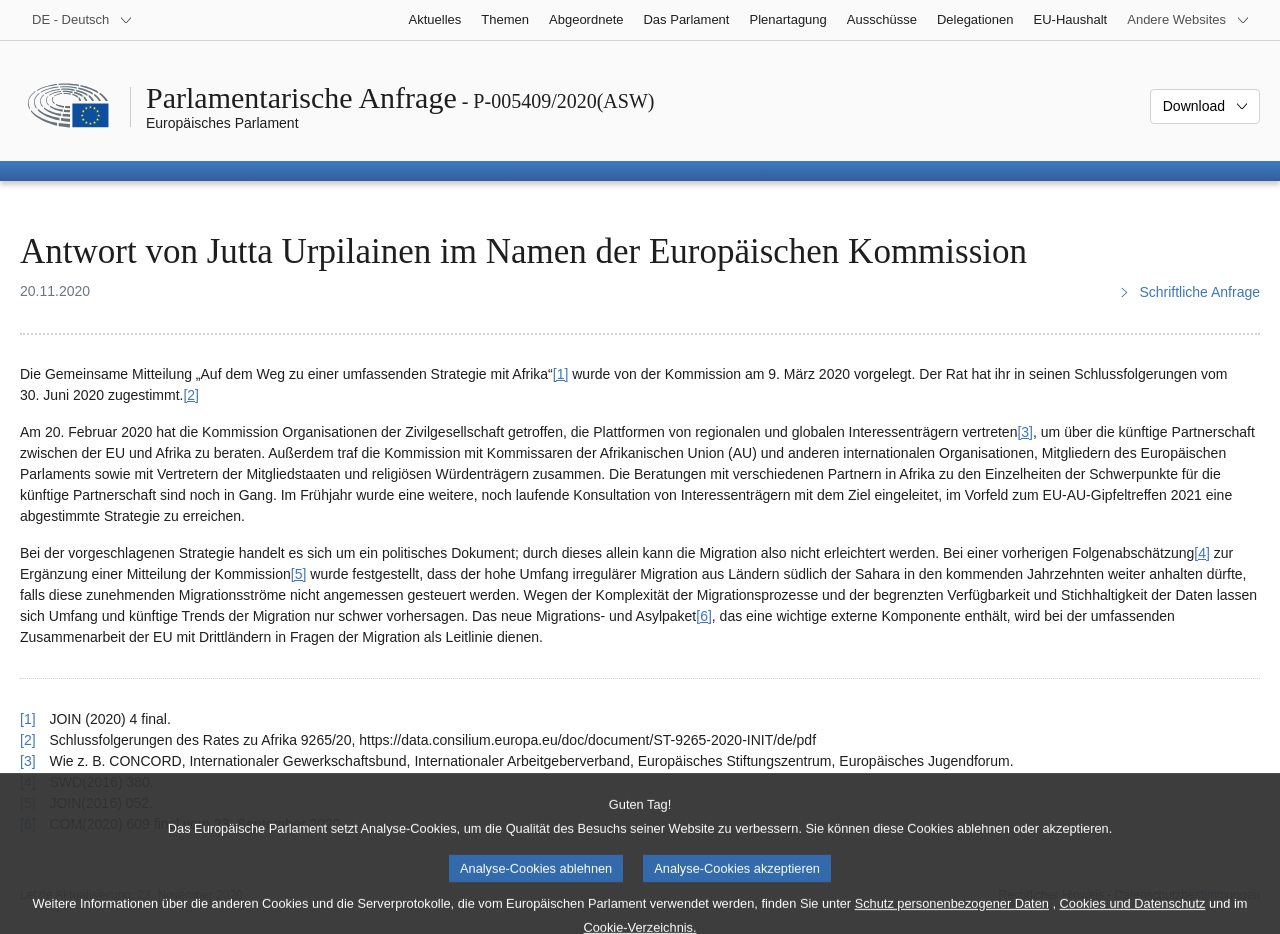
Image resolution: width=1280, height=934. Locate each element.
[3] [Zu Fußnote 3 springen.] (1025, 432)
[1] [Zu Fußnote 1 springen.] (561, 374)
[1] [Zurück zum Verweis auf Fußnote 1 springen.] (28, 719)
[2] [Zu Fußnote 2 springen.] (191, 395)
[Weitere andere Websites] (1188, 20)
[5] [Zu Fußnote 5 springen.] (299, 574)
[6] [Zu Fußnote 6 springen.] (704, 616)
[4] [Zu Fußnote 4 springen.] (1202, 553)
